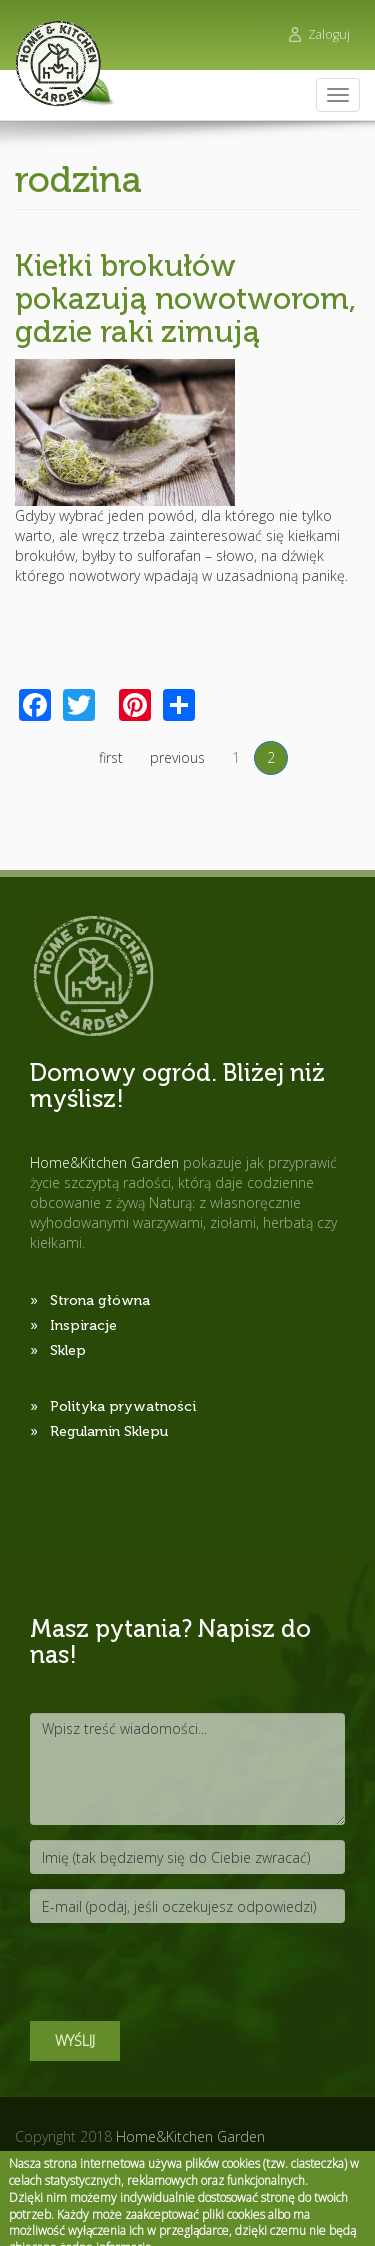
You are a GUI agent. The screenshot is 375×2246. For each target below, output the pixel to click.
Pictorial (149, 2156)
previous (177, 757)
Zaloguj (329, 34)
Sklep (68, 1350)
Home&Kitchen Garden (190, 2136)
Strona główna (100, 1300)
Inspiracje (83, 1325)
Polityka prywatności (123, 1406)
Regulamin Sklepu (109, 1431)
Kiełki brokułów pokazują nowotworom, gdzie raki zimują (185, 299)
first (111, 757)
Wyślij (75, 2040)
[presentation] (182, 1977)
